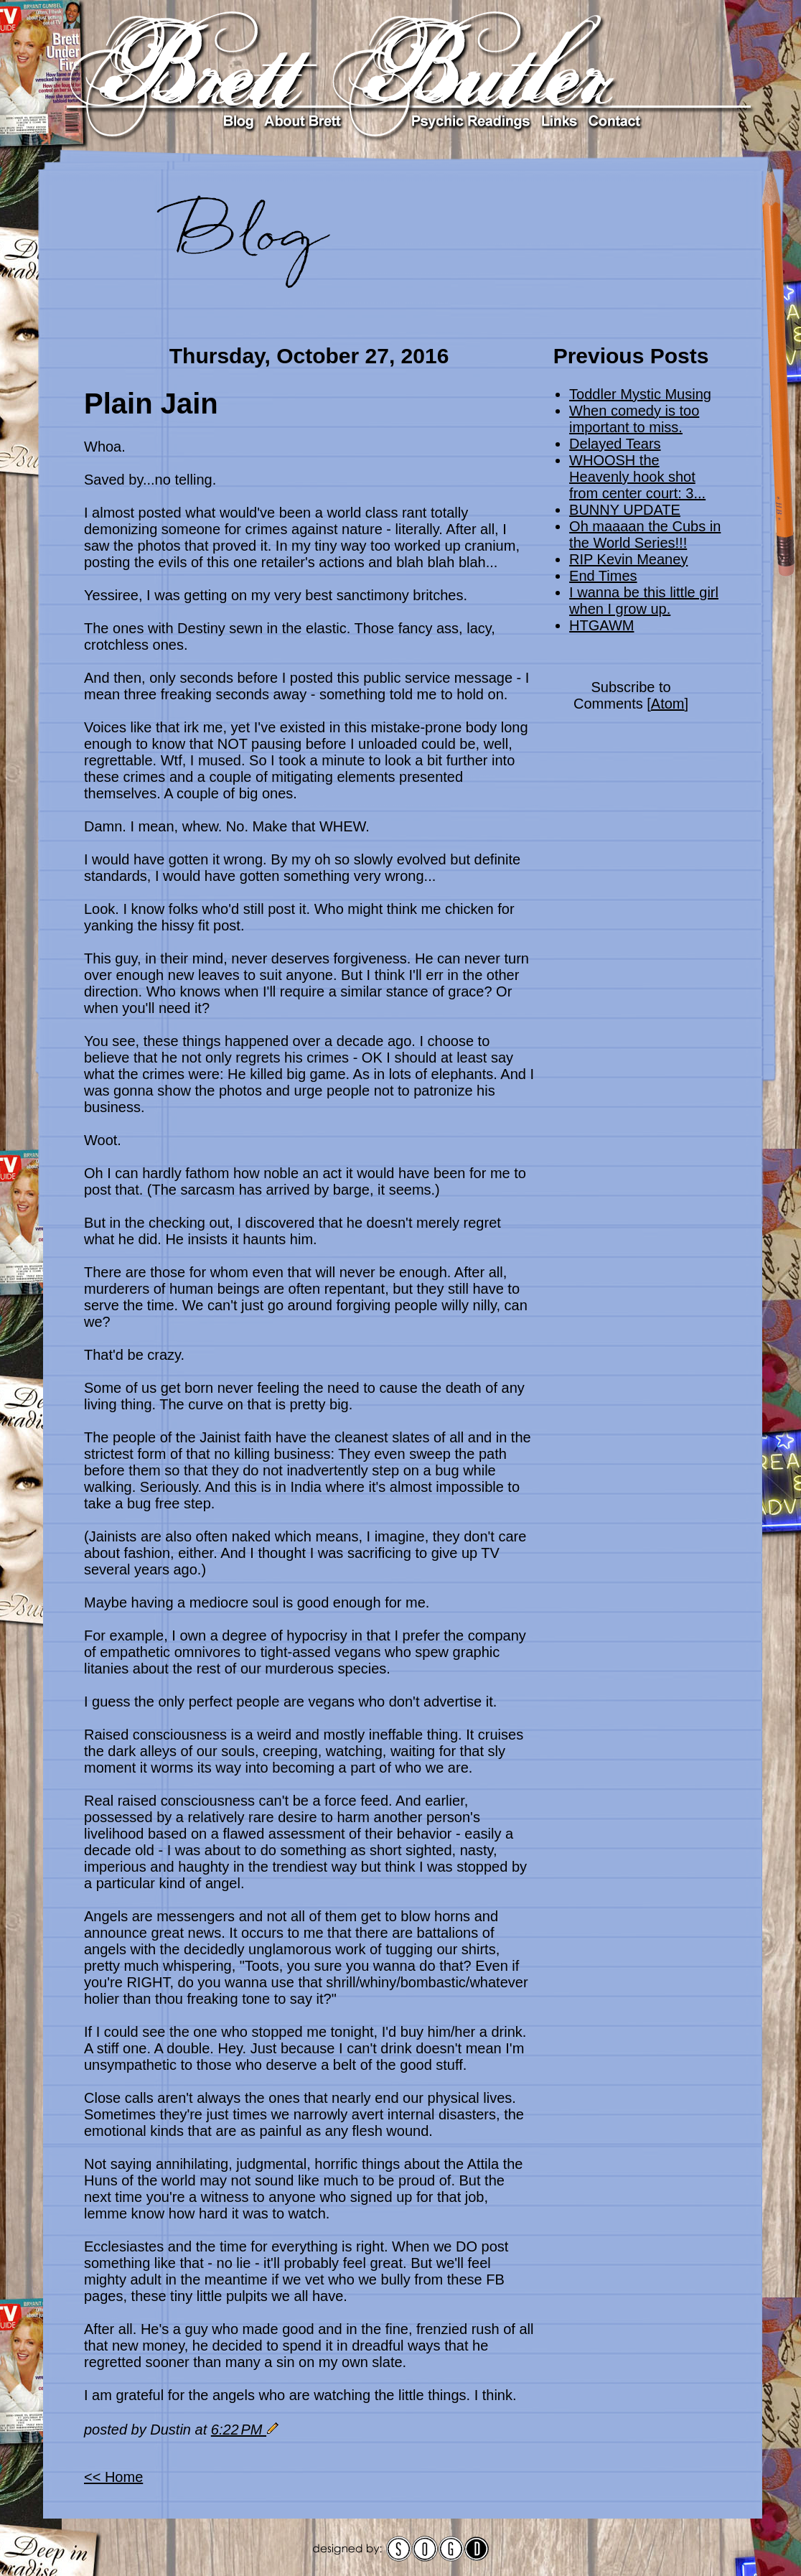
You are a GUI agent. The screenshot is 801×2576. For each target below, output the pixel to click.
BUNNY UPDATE (624, 510)
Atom (668, 703)
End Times (603, 576)
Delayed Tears (614, 444)
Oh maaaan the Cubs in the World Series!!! (645, 534)
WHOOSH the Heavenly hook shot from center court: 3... (637, 476)
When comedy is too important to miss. (634, 419)
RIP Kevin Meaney (628, 559)
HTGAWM (601, 625)
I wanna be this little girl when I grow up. (643, 600)
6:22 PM (238, 2429)
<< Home (113, 2477)
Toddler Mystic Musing (640, 394)
